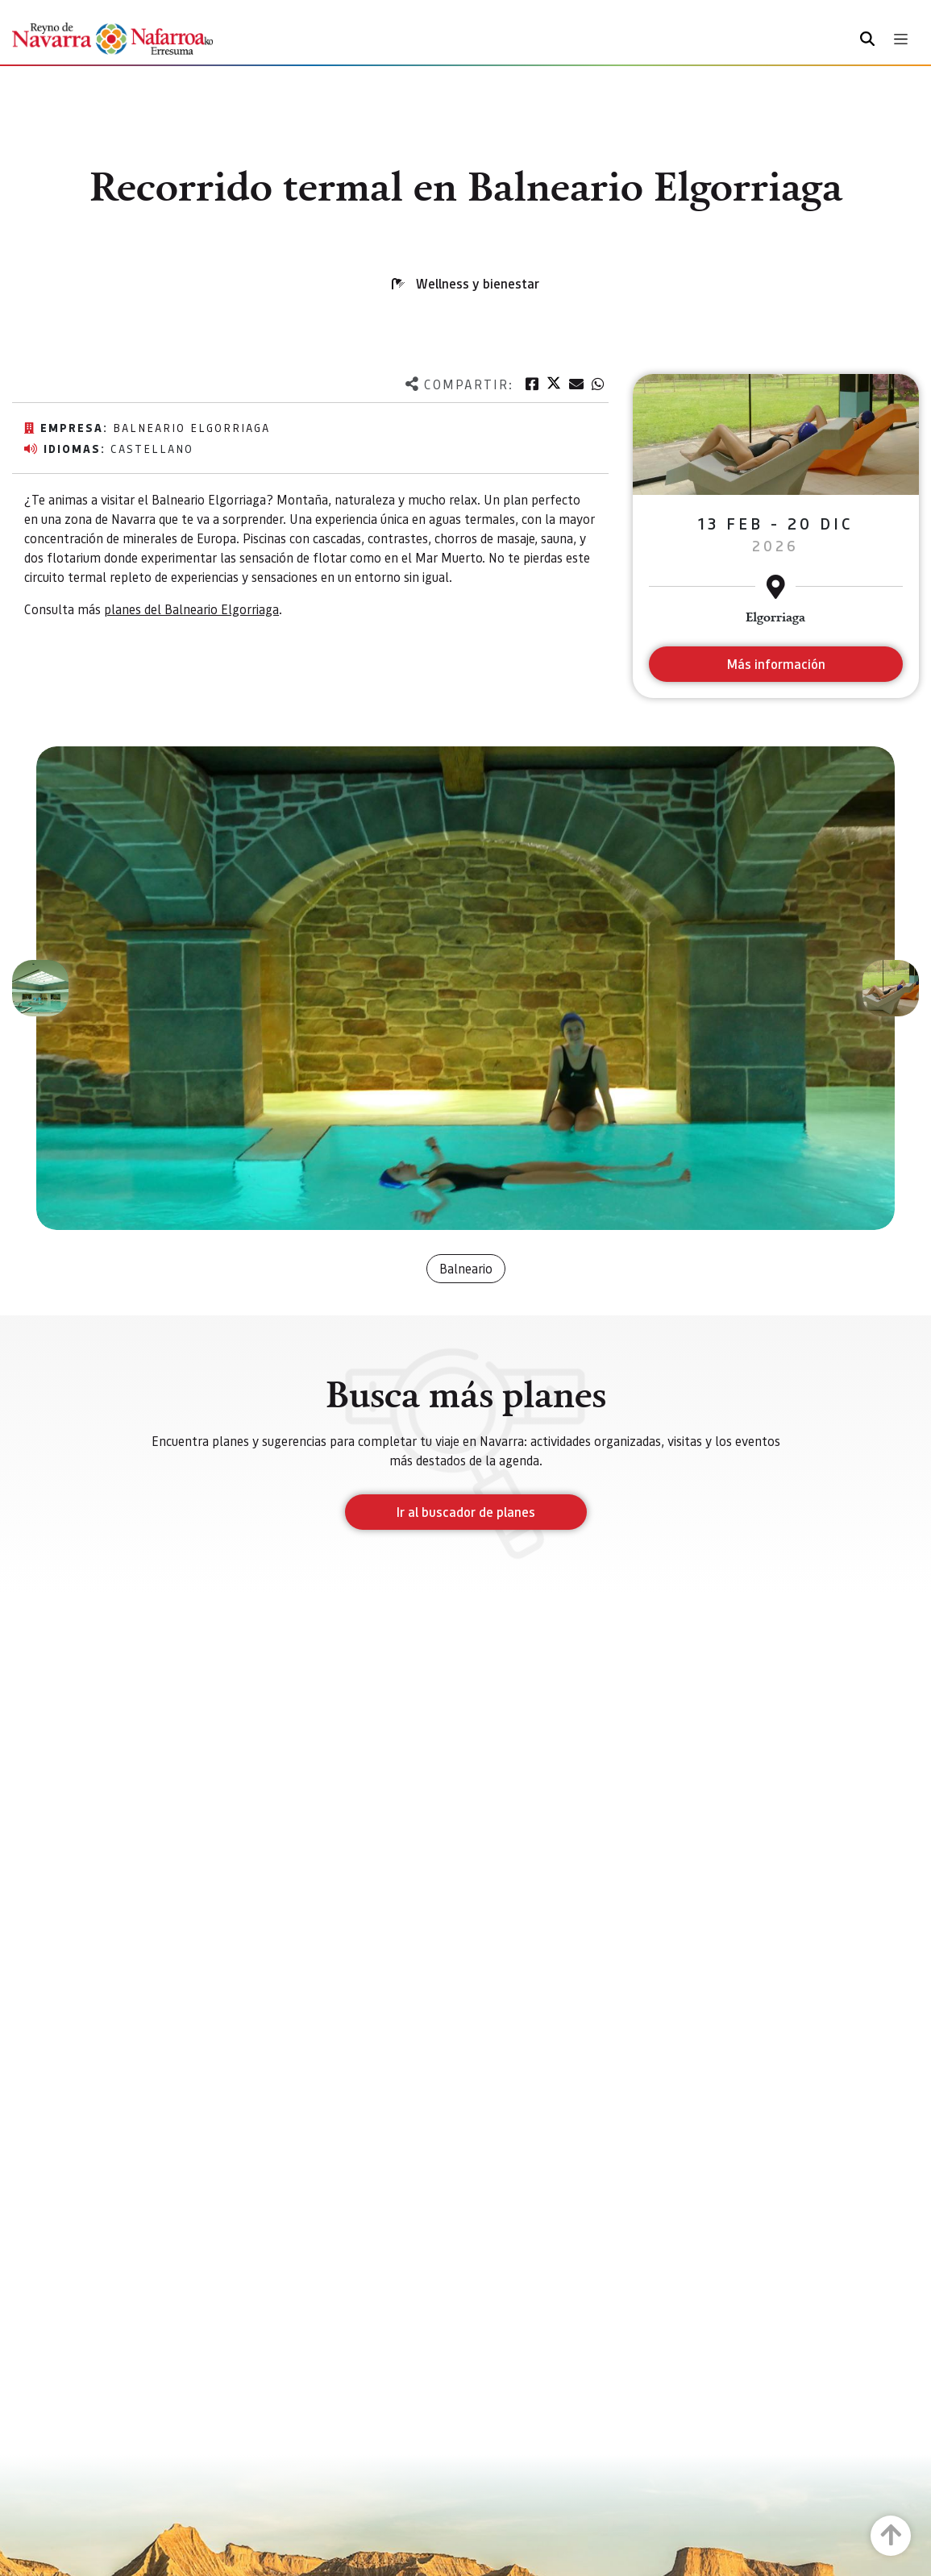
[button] (40, 988)
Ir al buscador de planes (466, 1511)
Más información (775, 663)
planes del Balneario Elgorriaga (191, 608)
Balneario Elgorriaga (191, 427)
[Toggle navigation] (901, 39)
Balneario (466, 1268)
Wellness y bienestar (477, 283)
